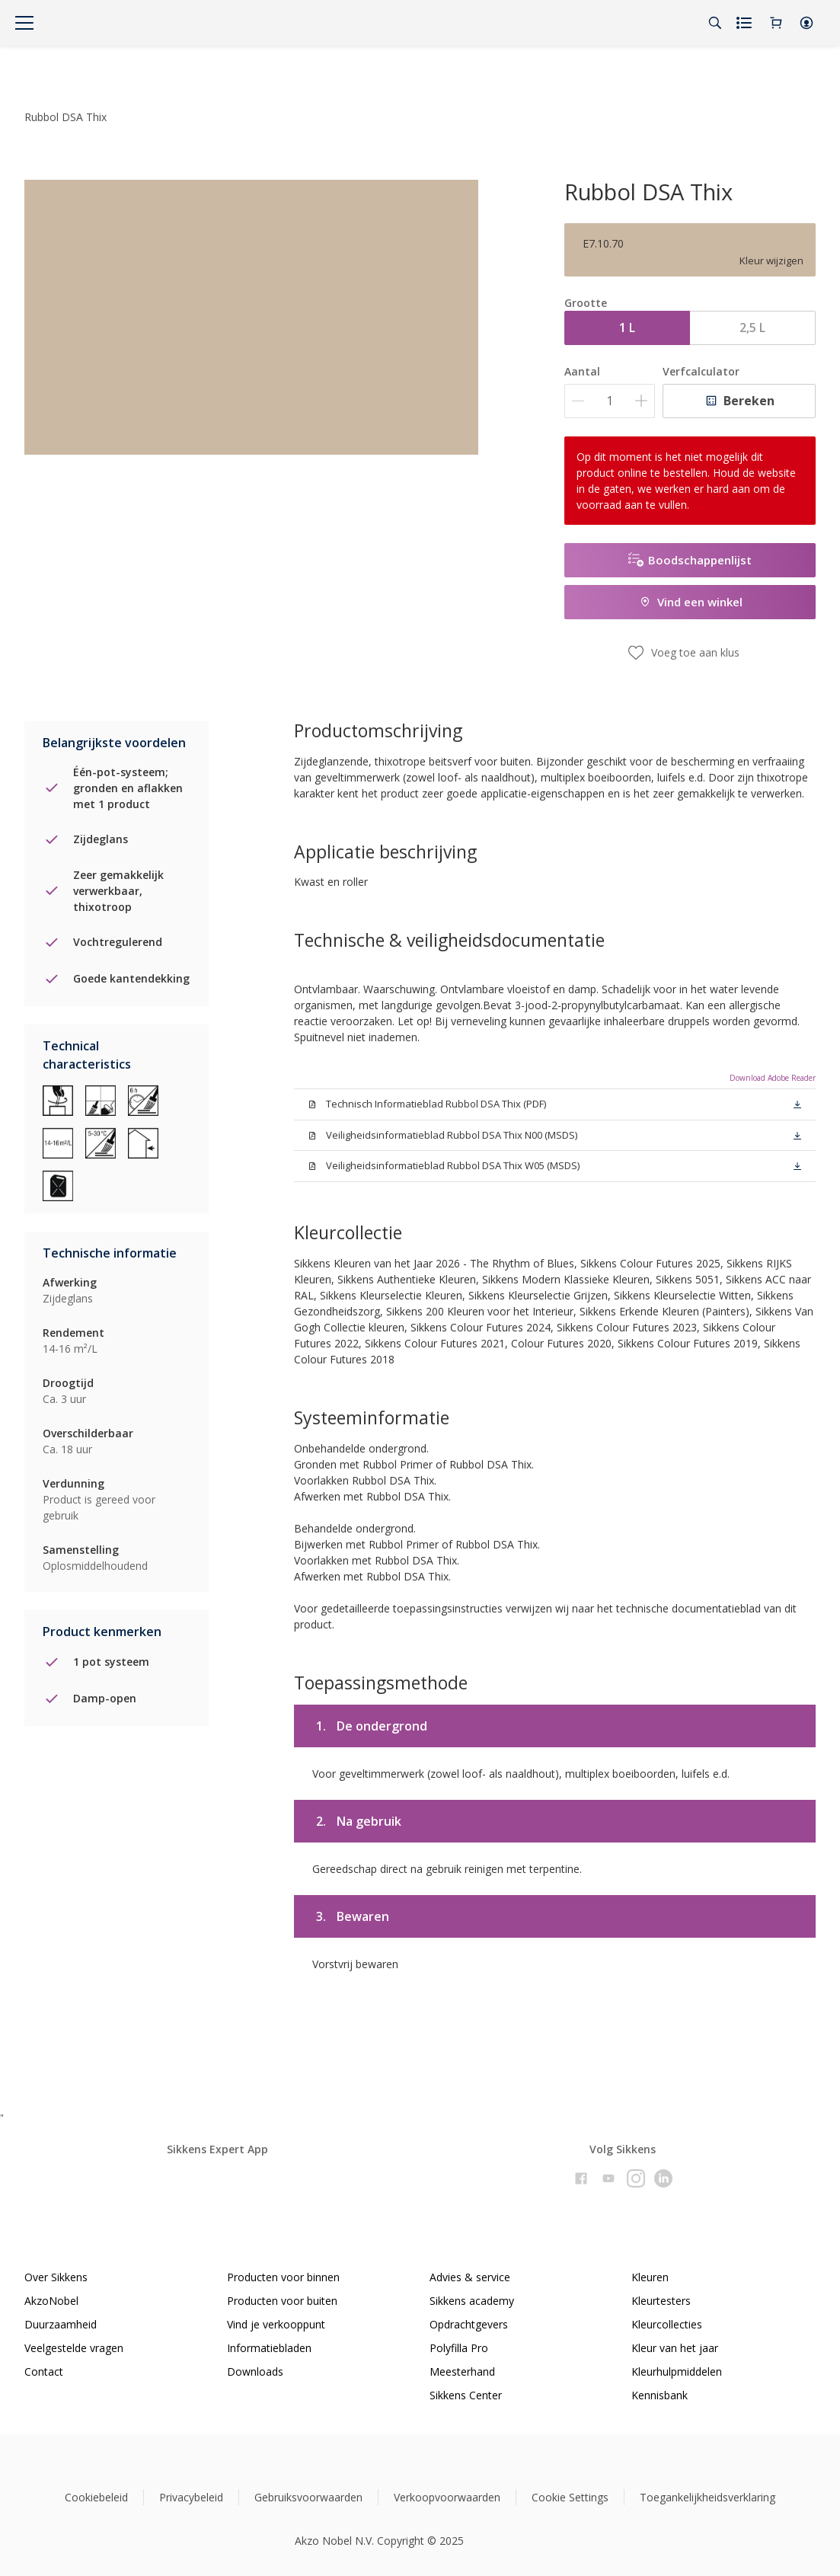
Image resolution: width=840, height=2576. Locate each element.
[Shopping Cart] (776, 23)
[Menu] (24, 22)
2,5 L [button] (752, 327)
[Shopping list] (745, 23)
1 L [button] (627, 327)
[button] (806, 23)
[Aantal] (609, 401)
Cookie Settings (570, 2497)
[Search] (715, 23)
